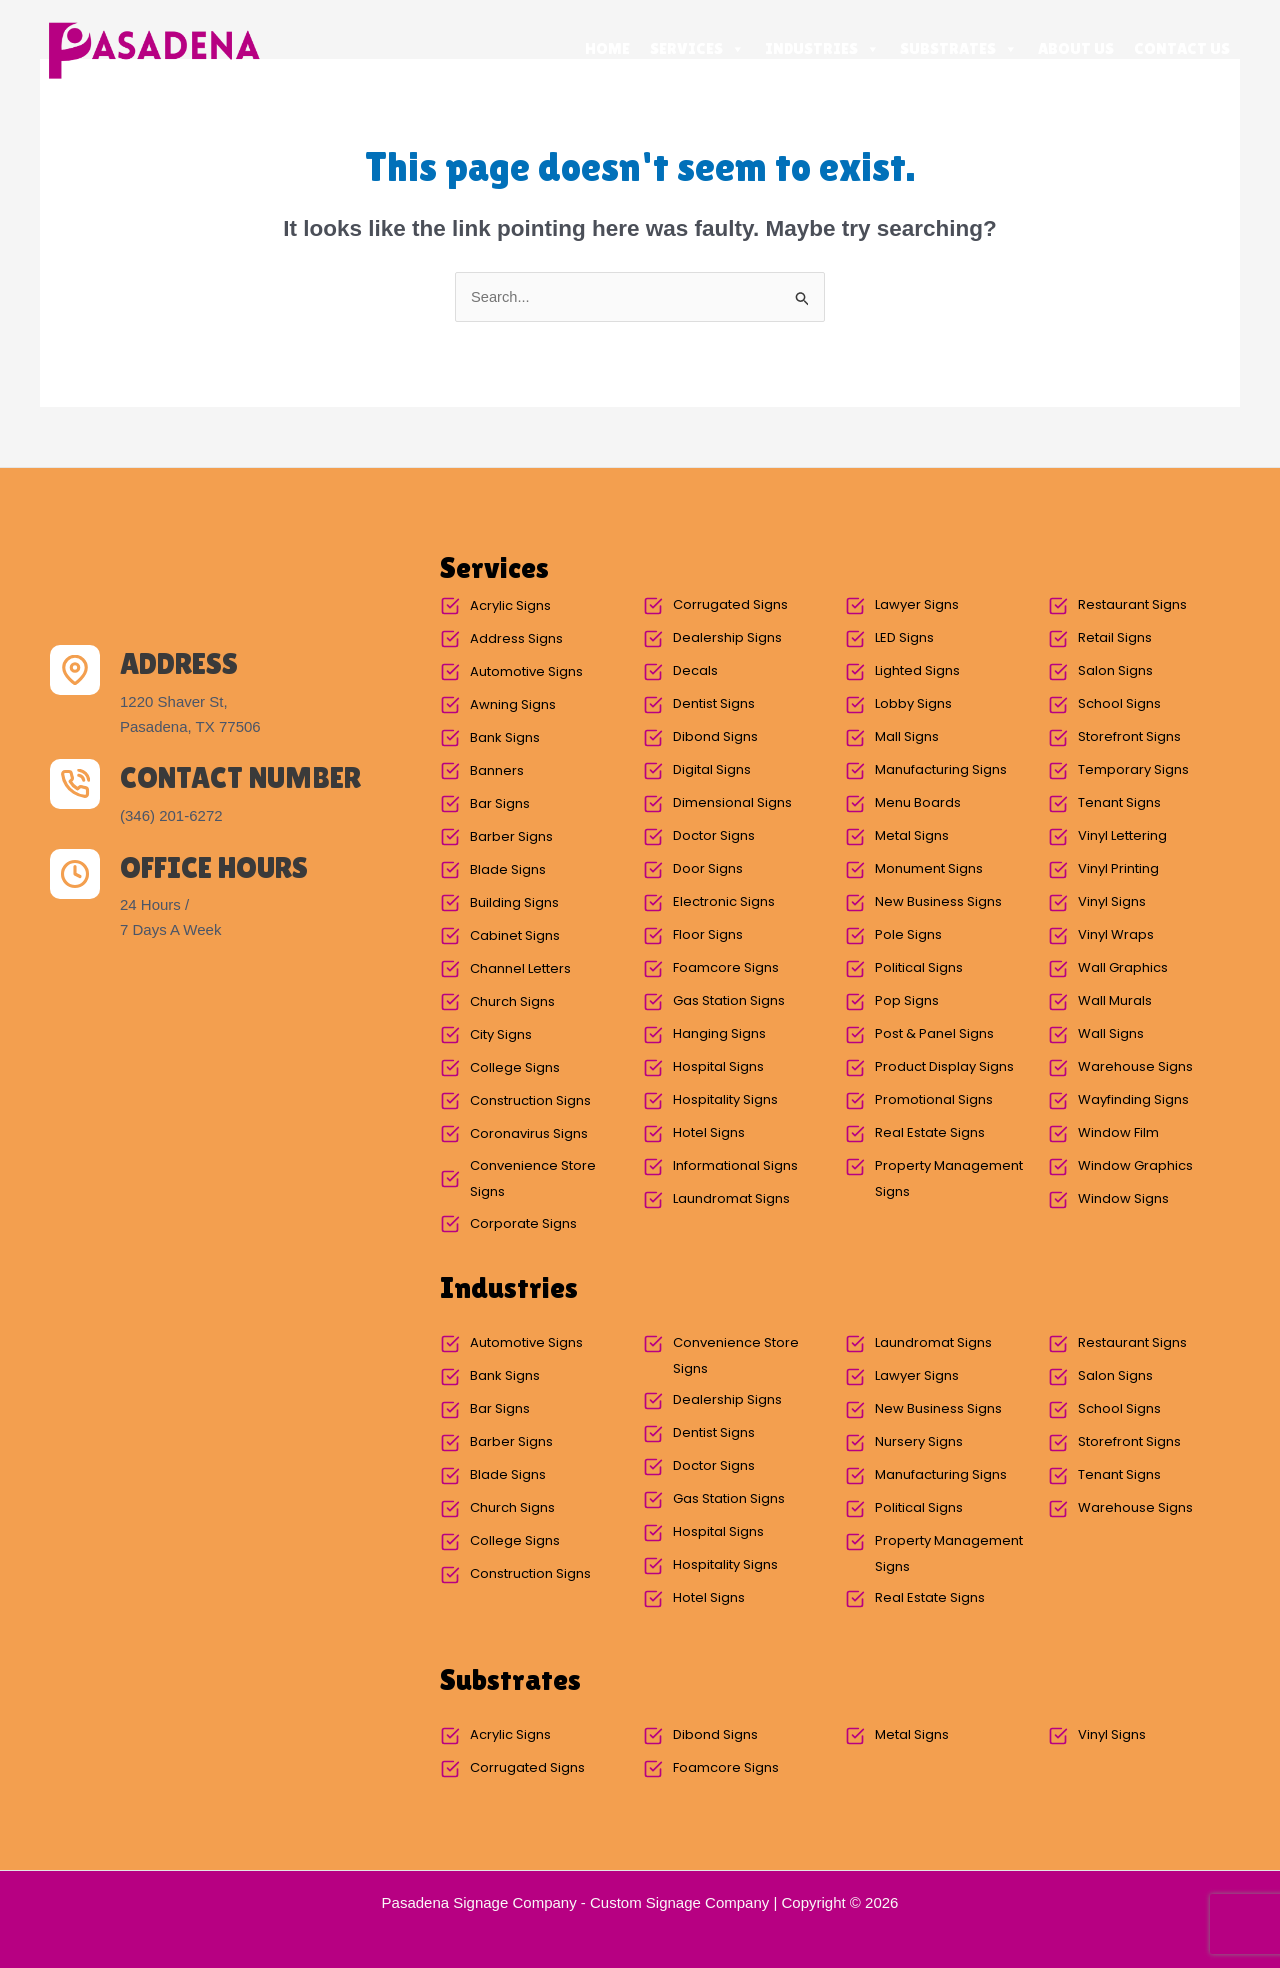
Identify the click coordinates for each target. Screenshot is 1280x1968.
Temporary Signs (1133, 770)
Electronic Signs (724, 902)
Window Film (1118, 1133)
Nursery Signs (919, 1442)
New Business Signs (938, 902)
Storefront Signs (1129, 737)
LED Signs (904, 638)
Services (697, 49)
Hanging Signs (719, 1034)
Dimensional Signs (732, 803)
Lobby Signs (913, 704)
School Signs (1119, 704)
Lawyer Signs (917, 605)
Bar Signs (500, 804)
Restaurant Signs (1132, 605)
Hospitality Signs (725, 1100)
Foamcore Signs (726, 968)
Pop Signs (907, 1001)
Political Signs (919, 968)
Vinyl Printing (1118, 869)
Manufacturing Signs (941, 770)
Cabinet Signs (515, 936)
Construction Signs (530, 1101)
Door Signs (708, 869)
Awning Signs (513, 705)
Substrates (959, 49)
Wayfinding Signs (1133, 1100)
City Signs (501, 1035)
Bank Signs (505, 738)
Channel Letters (520, 969)
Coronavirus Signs (529, 1134)
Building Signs (514, 903)
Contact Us (1182, 48)
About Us (1076, 48)
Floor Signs (708, 935)
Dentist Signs (714, 704)
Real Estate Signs (930, 1133)
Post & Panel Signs (934, 1034)
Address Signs (516, 639)
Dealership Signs (727, 638)
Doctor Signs (714, 836)
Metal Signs (912, 836)
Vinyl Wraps (1116, 935)
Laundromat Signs (731, 1199)
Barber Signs (511, 837)
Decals (695, 671)
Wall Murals (1115, 1001)
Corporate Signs (523, 1224)
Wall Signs (1111, 1034)
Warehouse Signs (1135, 1067)
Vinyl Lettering (1122, 836)
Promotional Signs (934, 1100)
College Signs (515, 1068)
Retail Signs (1115, 638)
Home (607, 48)
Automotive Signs (526, 672)
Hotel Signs (709, 1133)
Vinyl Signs (1112, 902)
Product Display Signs (944, 1067)
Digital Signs (712, 770)
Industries (822, 49)
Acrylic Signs (510, 606)
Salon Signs (1115, 671)
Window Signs (1123, 1199)
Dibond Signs (715, 737)
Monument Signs (929, 869)
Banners (497, 771)
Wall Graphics (1123, 968)
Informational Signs (735, 1166)
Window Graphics (1135, 1166)
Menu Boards (918, 803)
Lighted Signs (917, 671)
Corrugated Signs (730, 605)
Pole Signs (908, 935)
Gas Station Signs (729, 1001)
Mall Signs (907, 737)
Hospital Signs (718, 1067)
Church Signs (512, 1002)
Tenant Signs (1119, 803)
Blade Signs (508, 870)
